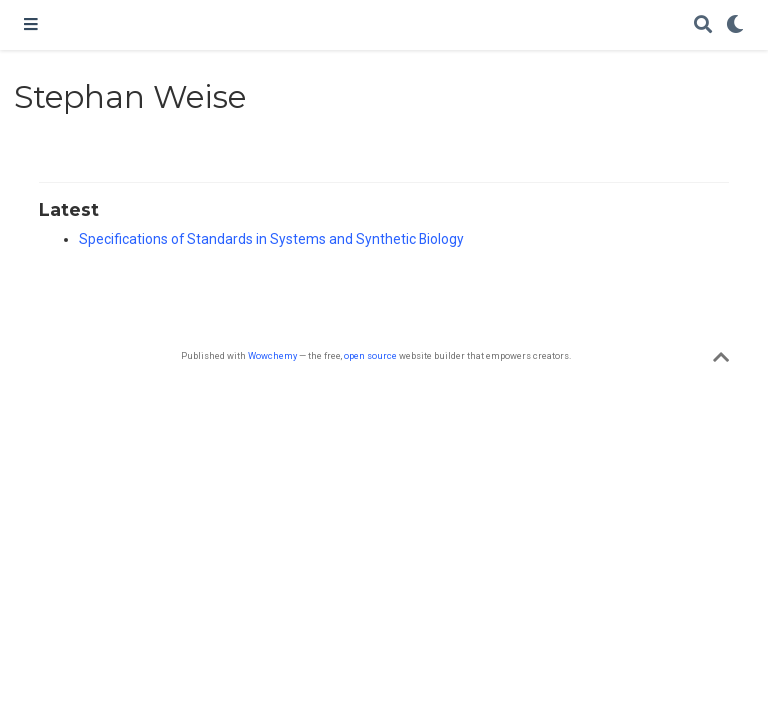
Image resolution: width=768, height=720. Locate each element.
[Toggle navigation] (31, 25)
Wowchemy (272, 355)
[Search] (703, 25)
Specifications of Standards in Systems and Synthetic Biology (271, 239)
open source (370, 355)
